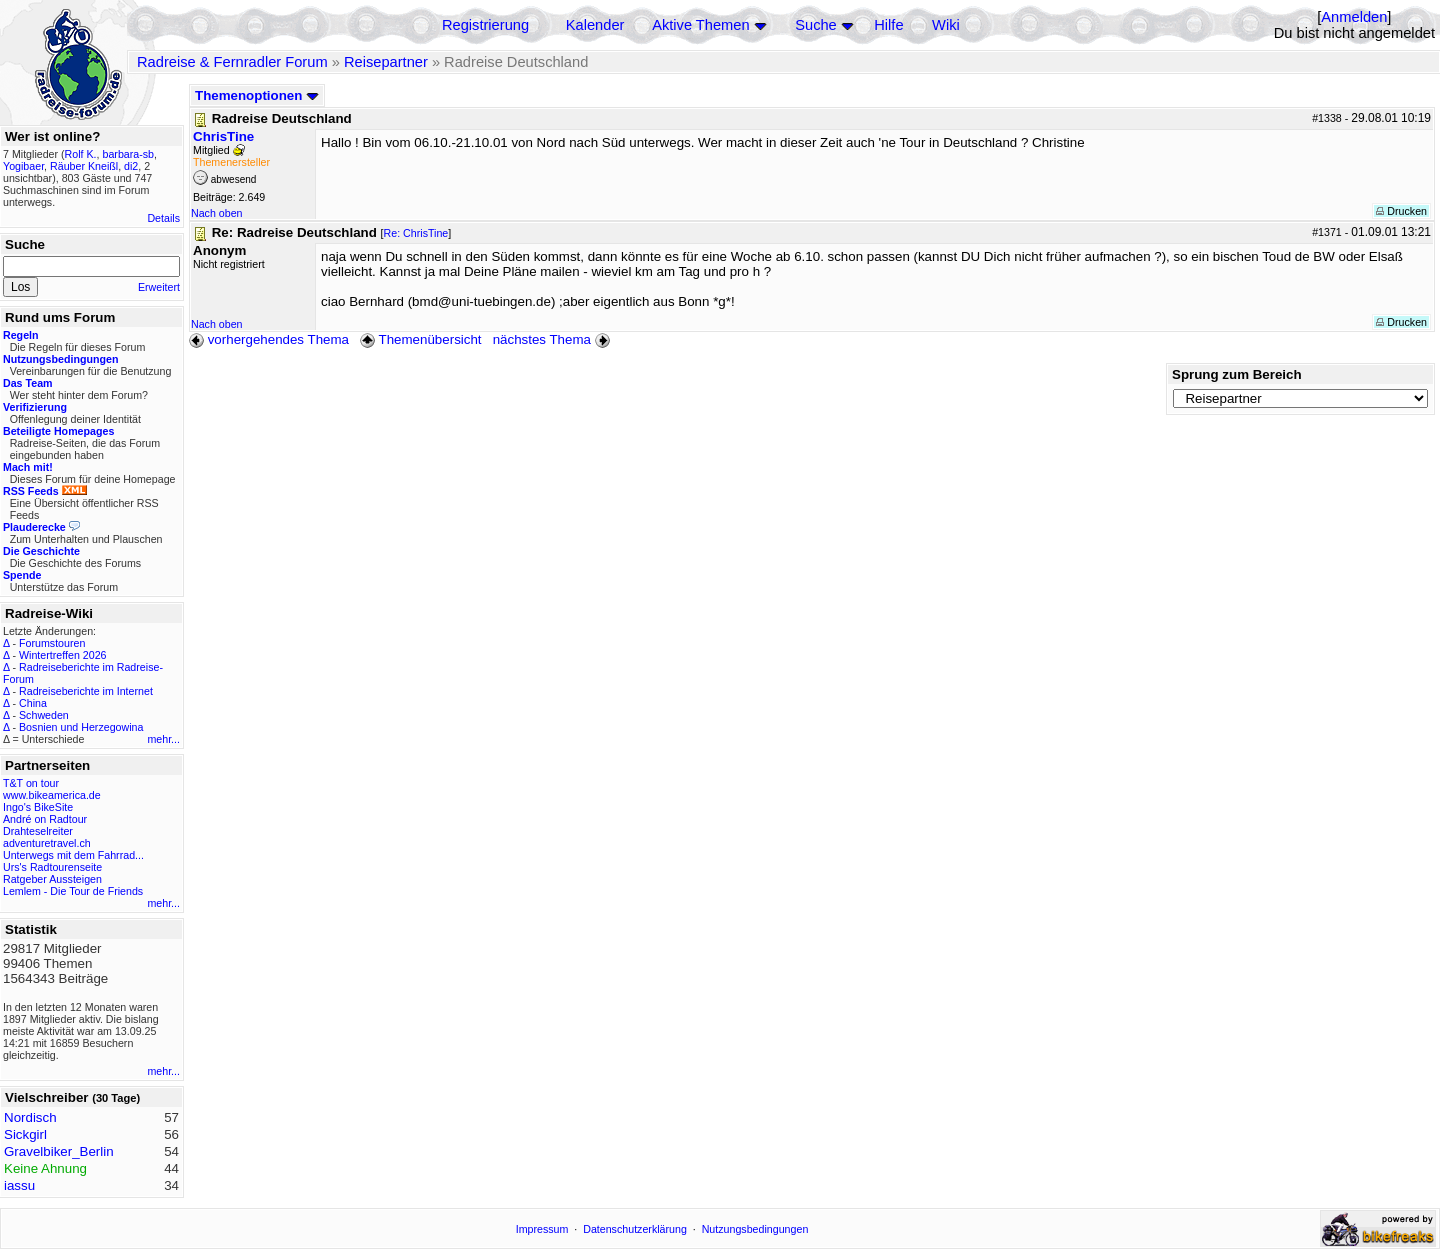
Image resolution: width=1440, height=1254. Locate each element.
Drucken (1401, 211)
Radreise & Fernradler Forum (232, 62)
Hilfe (888, 25)
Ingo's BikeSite (38, 807)
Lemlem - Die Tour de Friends (73, 891)
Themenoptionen (257, 95)
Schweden (44, 715)
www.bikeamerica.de (52, 795)
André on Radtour (45, 819)
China (33, 703)
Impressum (542, 1229)
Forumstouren (52, 643)
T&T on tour (31, 783)
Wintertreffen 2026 (62, 655)
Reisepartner (386, 62)
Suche (816, 25)
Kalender (595, 25)
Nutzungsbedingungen (755, 1229)
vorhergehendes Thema (269, 339)
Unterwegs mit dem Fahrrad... (73, 855)
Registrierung (485, 25)
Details (163, 218)
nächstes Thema (553, 339)
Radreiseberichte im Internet (86, 691)
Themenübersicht (420, 339)
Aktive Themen (700, 25)
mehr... (163, 739)
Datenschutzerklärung (635, 1229)
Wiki (946, 25)
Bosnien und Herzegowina (81, 727)
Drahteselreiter (38, 831)
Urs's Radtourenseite (52, 867)
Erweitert (159, 287)
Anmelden (1354, 17)
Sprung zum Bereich (1237, 374)
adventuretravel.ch (47, 843)
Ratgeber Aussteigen (52, 879)
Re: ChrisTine (416, 233)
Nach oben (217, 213)
